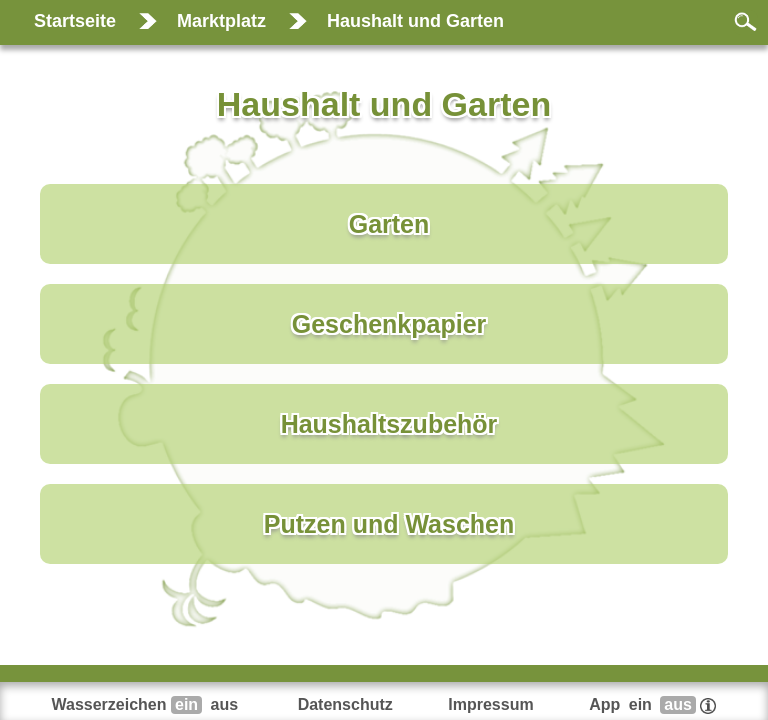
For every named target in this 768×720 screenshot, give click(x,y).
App (652, 704)
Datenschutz (345, 704)
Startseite (75, 21)
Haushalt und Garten (415, 21)
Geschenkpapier (389, 324)
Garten (389, 224)
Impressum (490, 704)
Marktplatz (221, 21)
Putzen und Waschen (389, 524)
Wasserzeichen (147, 704)
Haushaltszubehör (389, 424)
